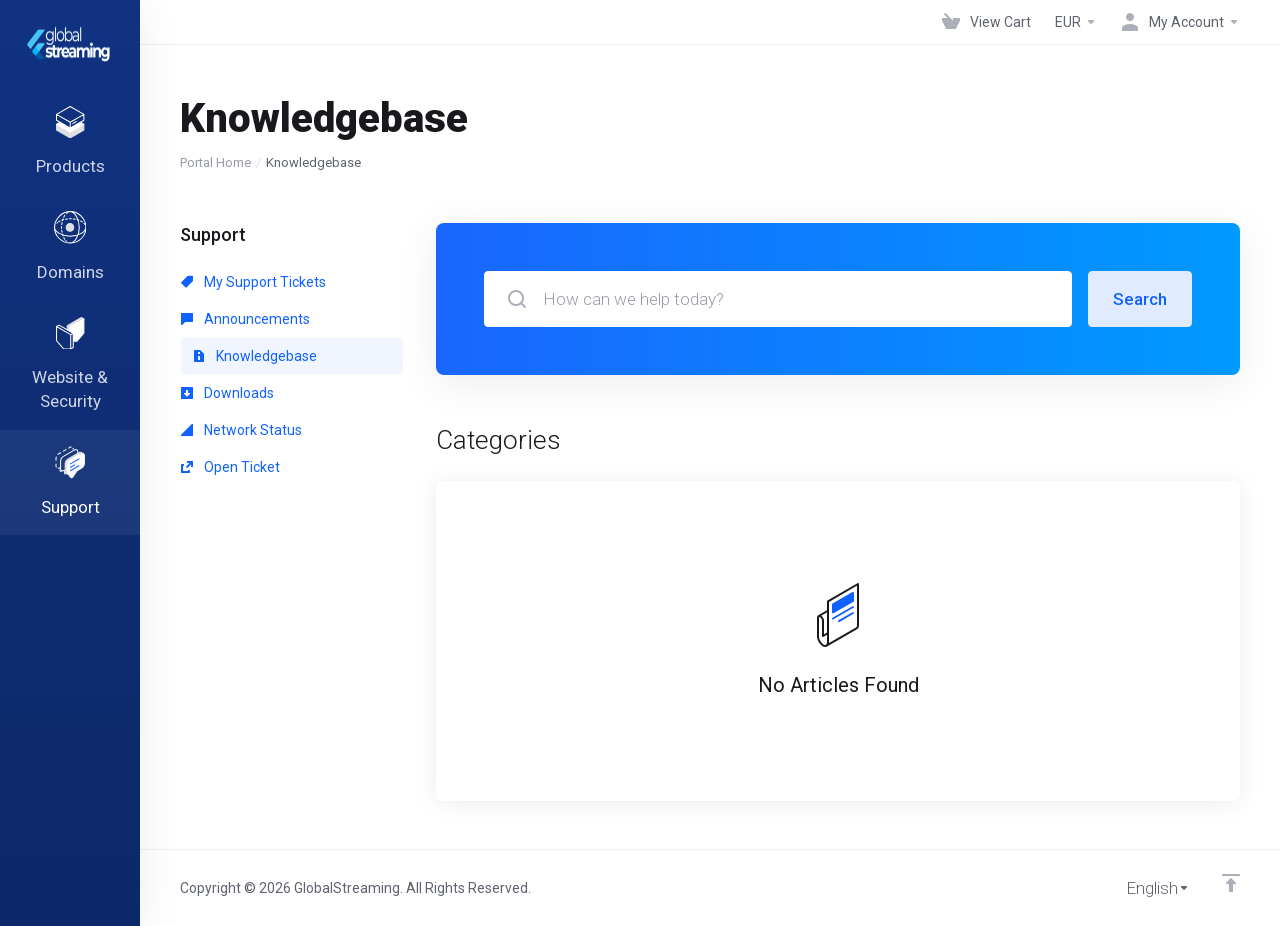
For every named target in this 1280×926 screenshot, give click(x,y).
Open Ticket (230, 467)
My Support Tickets (253, 282)
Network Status (241, 430)
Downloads (227, 393)
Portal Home (215, 162)
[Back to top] (1231, 883)
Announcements (245, 319)
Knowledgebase (255, 356)
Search (1140, 299)
